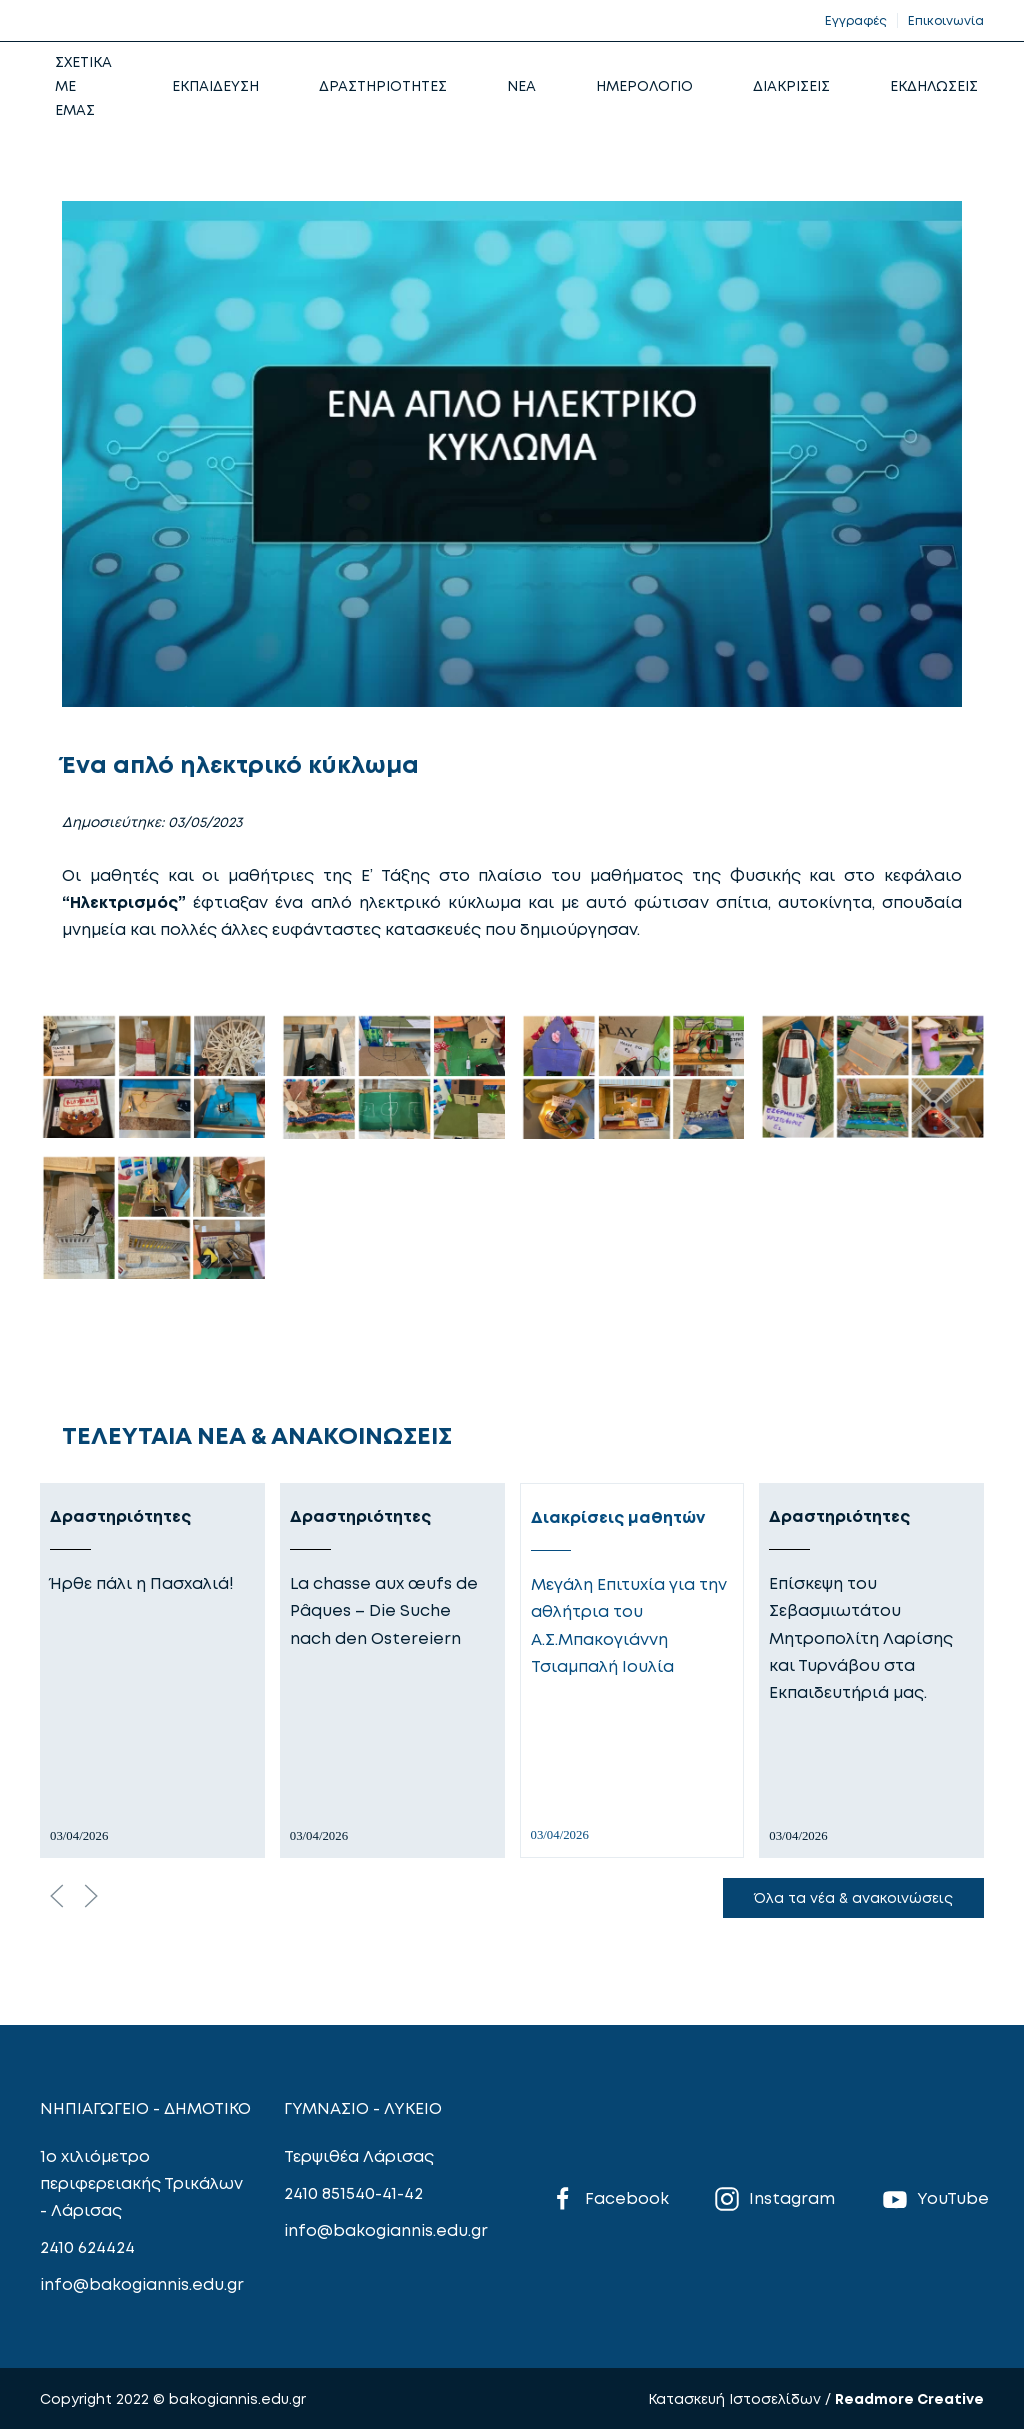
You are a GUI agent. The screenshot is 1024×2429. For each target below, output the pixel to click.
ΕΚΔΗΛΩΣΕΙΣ (934, 85)
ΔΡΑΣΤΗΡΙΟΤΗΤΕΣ (383, 85)
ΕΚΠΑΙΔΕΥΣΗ (215, 85)
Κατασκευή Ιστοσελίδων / (741, 2398)
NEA (521, 85)
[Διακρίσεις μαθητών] (632, 1670)
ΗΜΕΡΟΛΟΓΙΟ (644, 85)
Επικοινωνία (946, 20)
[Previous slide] (57, 1896)
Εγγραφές (856, 20)
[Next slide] (91, 1896)
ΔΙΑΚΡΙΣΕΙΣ (791, 85)
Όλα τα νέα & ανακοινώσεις (853, 1897)
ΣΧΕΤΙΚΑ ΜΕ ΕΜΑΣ (83, 85)
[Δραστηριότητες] (152, 1670)
